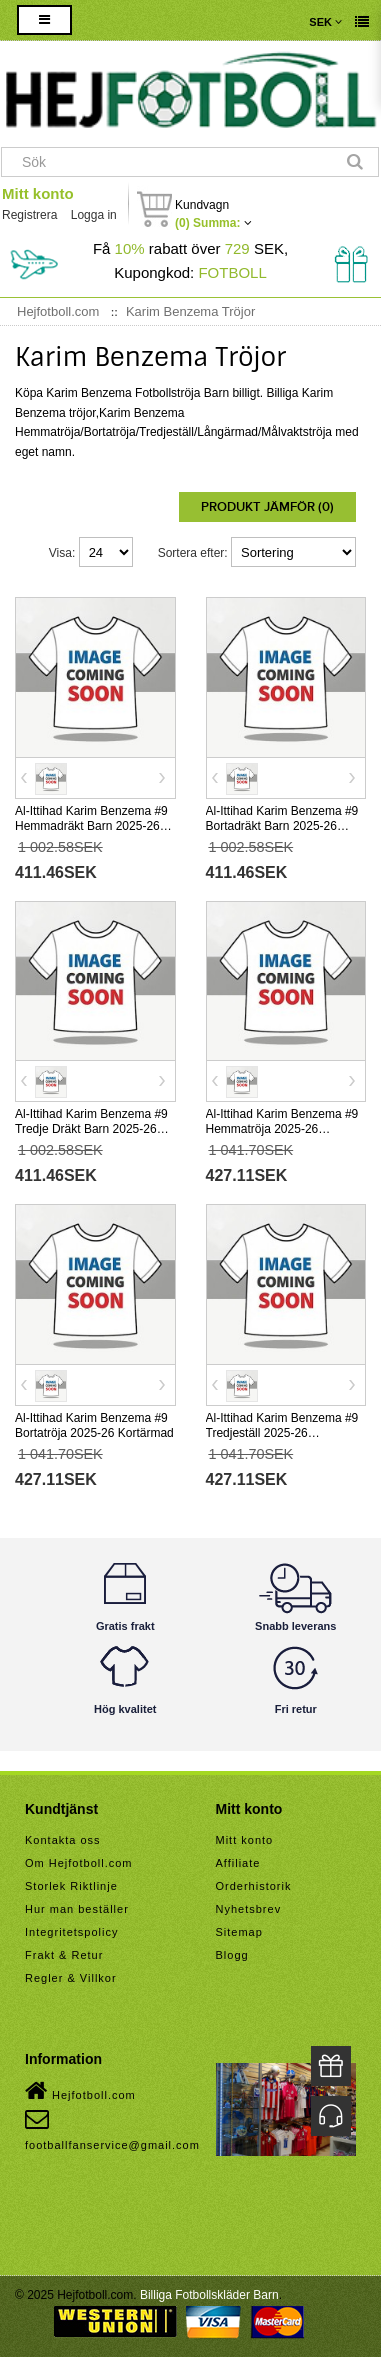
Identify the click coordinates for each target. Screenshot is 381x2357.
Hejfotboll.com (80, 2091)
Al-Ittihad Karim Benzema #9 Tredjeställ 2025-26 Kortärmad (282, 1433)
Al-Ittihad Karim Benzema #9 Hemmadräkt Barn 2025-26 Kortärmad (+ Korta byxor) (91, 826)
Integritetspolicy (71, 1932)
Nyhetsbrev (249, 1909)
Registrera (29, 215)
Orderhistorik (254, 1886)
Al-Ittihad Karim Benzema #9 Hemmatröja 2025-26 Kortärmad (282, 1129)
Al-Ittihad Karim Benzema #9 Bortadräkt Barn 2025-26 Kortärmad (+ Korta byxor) (282, 826)
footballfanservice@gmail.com (112, 2129)
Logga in (94, 215)
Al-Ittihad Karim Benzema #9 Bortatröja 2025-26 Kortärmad (94, 1425)
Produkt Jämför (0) (267, 507)
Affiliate (238, 1863)
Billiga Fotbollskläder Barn (209, 2295)
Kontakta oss (63, 1840)
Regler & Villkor (71, 1978)
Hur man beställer (77, 1909)
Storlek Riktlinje (71, 1886)
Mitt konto (38, 193)
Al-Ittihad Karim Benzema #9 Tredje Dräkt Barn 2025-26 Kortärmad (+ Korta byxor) (91, 1129)
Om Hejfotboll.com (78, 1863)
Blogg (232, 1955)
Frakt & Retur (64, 1955)
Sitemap (239, 1932)
